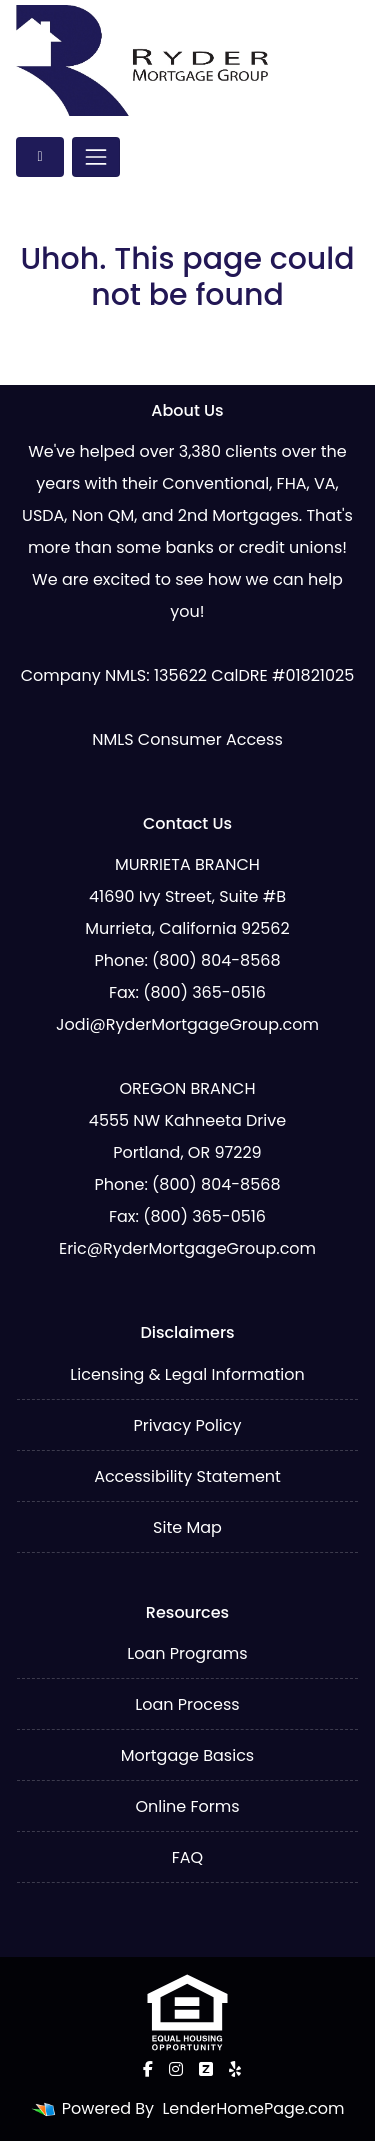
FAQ (187, 1857)
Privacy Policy (187, 1425)
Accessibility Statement (187, 1476)
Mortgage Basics (187, 1755)
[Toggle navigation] (96, 157)
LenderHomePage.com (253, 2108)
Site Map (187, 1527)
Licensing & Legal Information (187, 1374)
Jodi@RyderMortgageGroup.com (187, 1024)
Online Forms (187, 1806)
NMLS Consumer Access (187, 739)
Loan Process (187, 1704)
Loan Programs (187, 1653)
